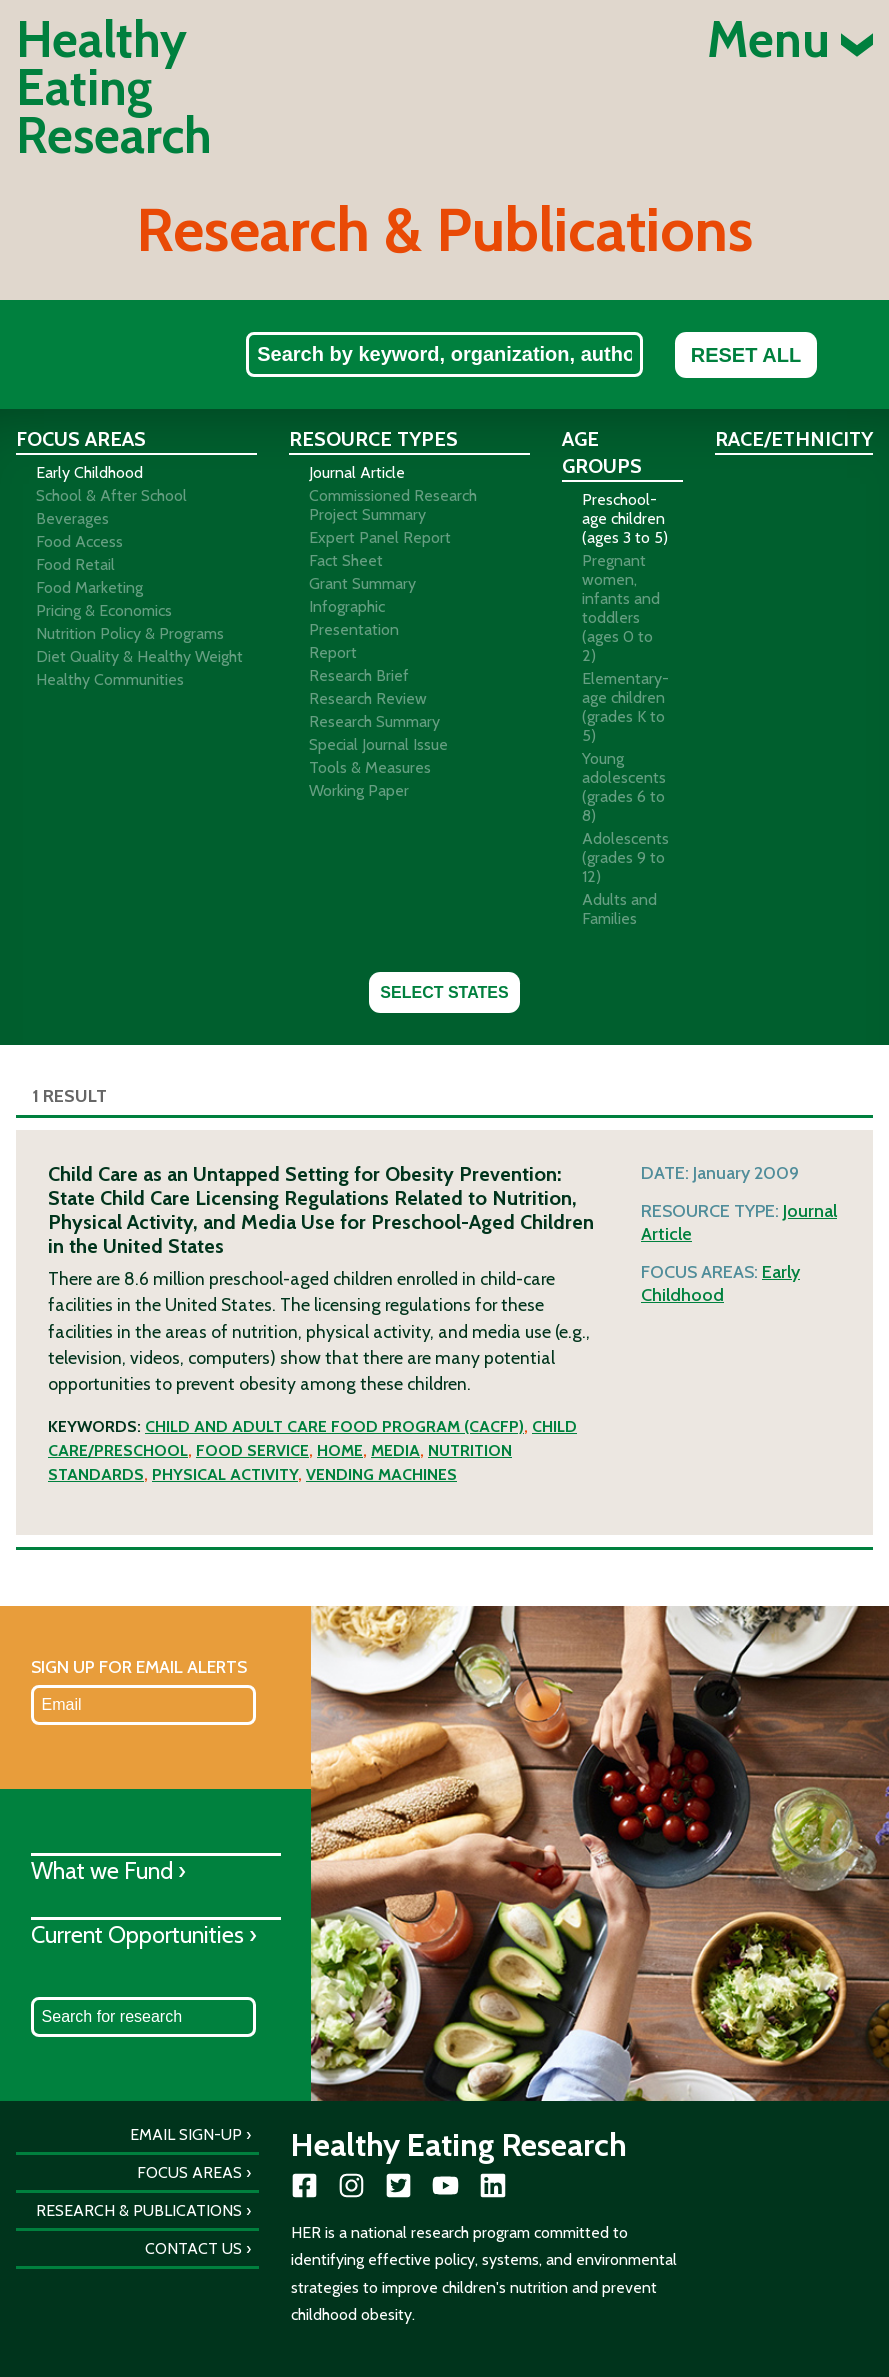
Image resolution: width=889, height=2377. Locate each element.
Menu (790, 40)
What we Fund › (108, 1870)
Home (340, 1450)
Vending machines (381, 1474)
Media (395, 1450)
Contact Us (193, 2248)
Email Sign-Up (186, 2134)
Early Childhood (720, 1283)
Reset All (746, 355)
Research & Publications (139, 2210)
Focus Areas (189, 2172)
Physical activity (225, 1474)
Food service (252, 1450)
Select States (444, 992)
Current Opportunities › (144, 1934)
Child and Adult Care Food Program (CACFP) (334, 1426)
